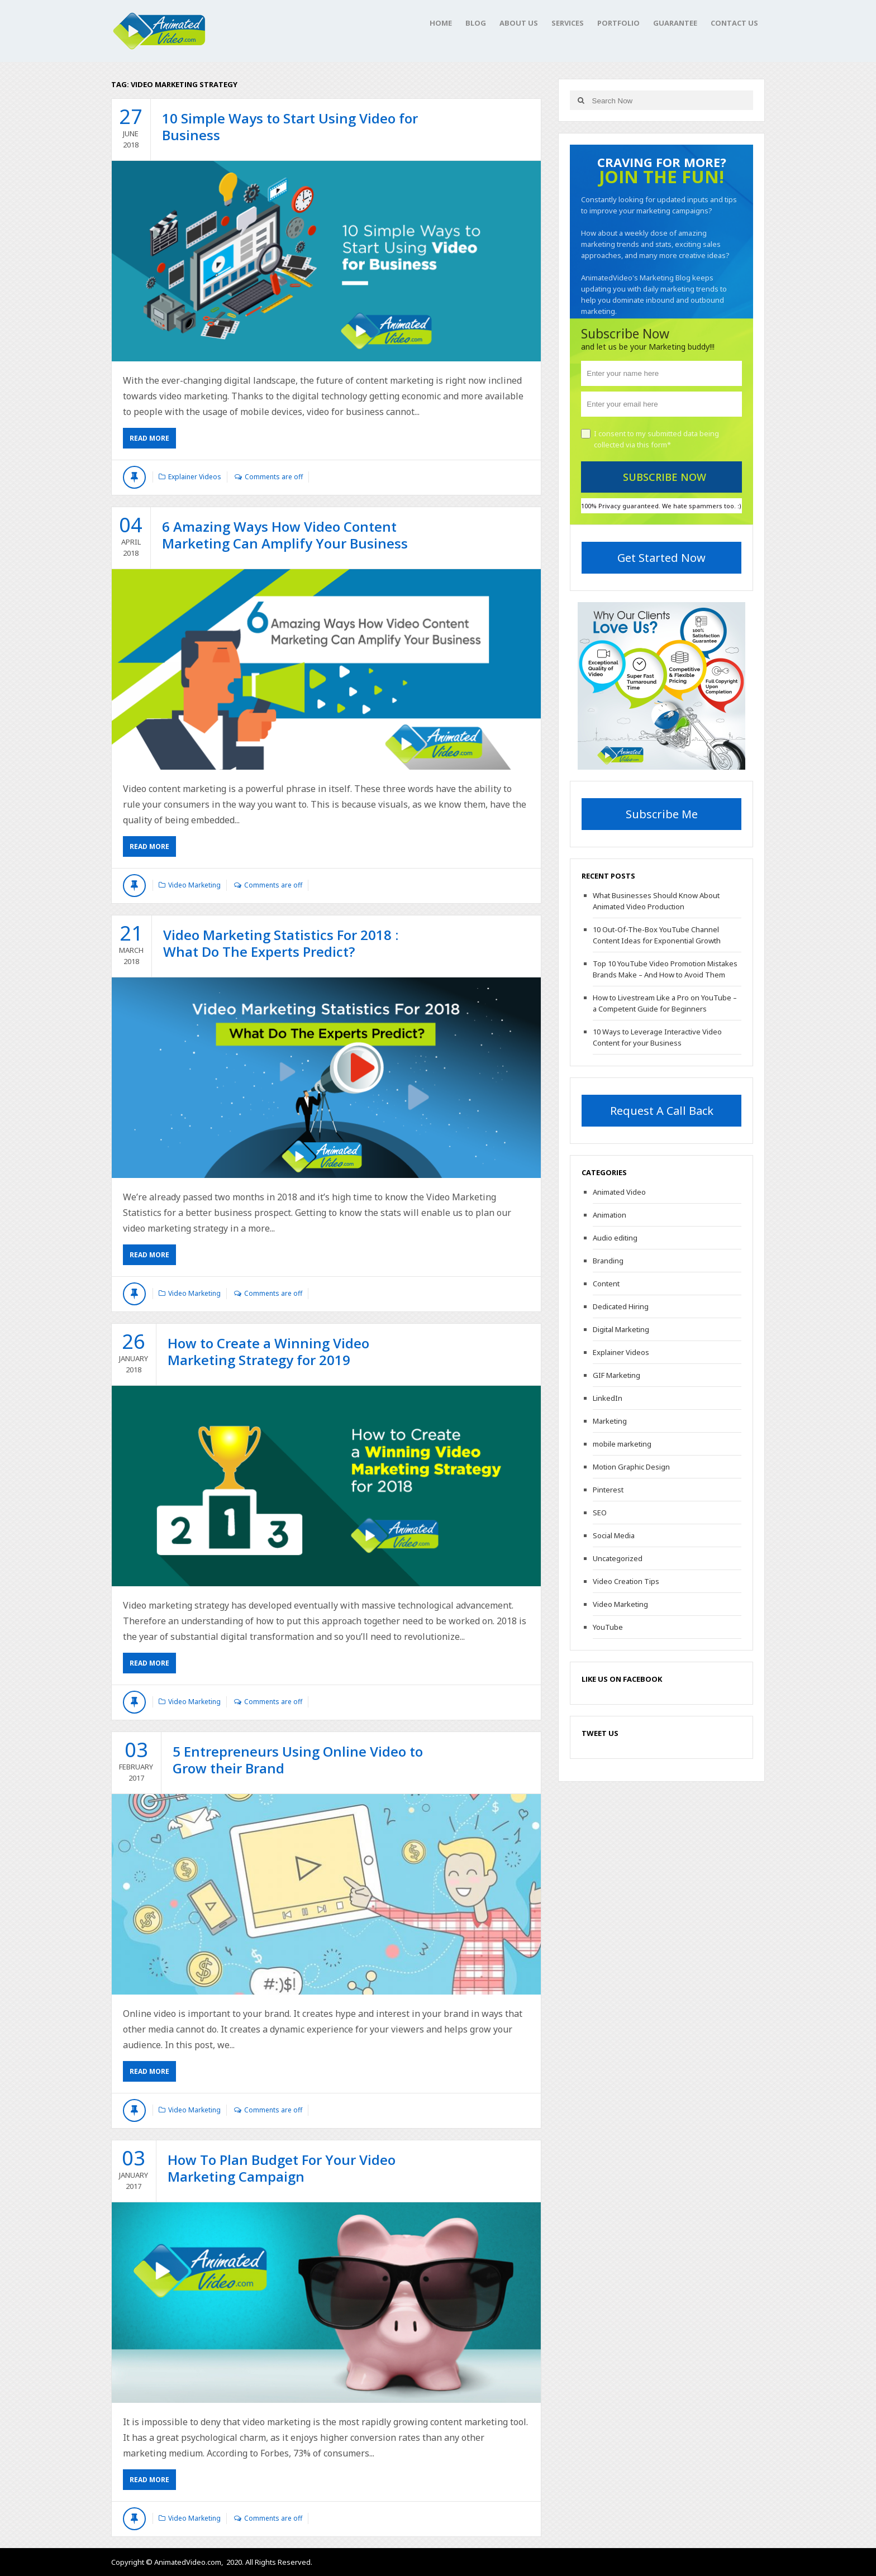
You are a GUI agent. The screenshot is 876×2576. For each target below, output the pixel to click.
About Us (518, 23)
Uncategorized (617, 1558)
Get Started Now (661, 557)
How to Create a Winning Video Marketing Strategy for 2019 (268, 1351)
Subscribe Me (662, 814)
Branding (608, 1261)
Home (441, 23)
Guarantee (675, 23)
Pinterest (608, 1490)
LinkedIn (607, 1398)
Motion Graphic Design (631, 1467)
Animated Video (619, 1192)
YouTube (608, 1627)
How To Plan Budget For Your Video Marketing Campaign (282, 2168)
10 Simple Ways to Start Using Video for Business (290, 126)
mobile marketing (622, 1444)
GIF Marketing (616, 1375)
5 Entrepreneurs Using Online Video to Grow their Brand (298, 1759)
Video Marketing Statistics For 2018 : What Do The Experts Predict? (280, 943)
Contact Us (734, 23)
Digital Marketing (621, 1329)
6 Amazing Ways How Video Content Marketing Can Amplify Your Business (285, 534)
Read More (149, 438)
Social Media (614, 1535)
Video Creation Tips (626, 1581)
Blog (475, 23)
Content (606, 1284)
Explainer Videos (194, 476)
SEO (600, 1513)
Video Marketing (194, 885)
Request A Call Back (661, 1110)
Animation (609, 1215)
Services (567, 23)
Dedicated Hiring (621, 1306)
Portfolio (618, 23)
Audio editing (615, 1238)
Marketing (610, 1421)
